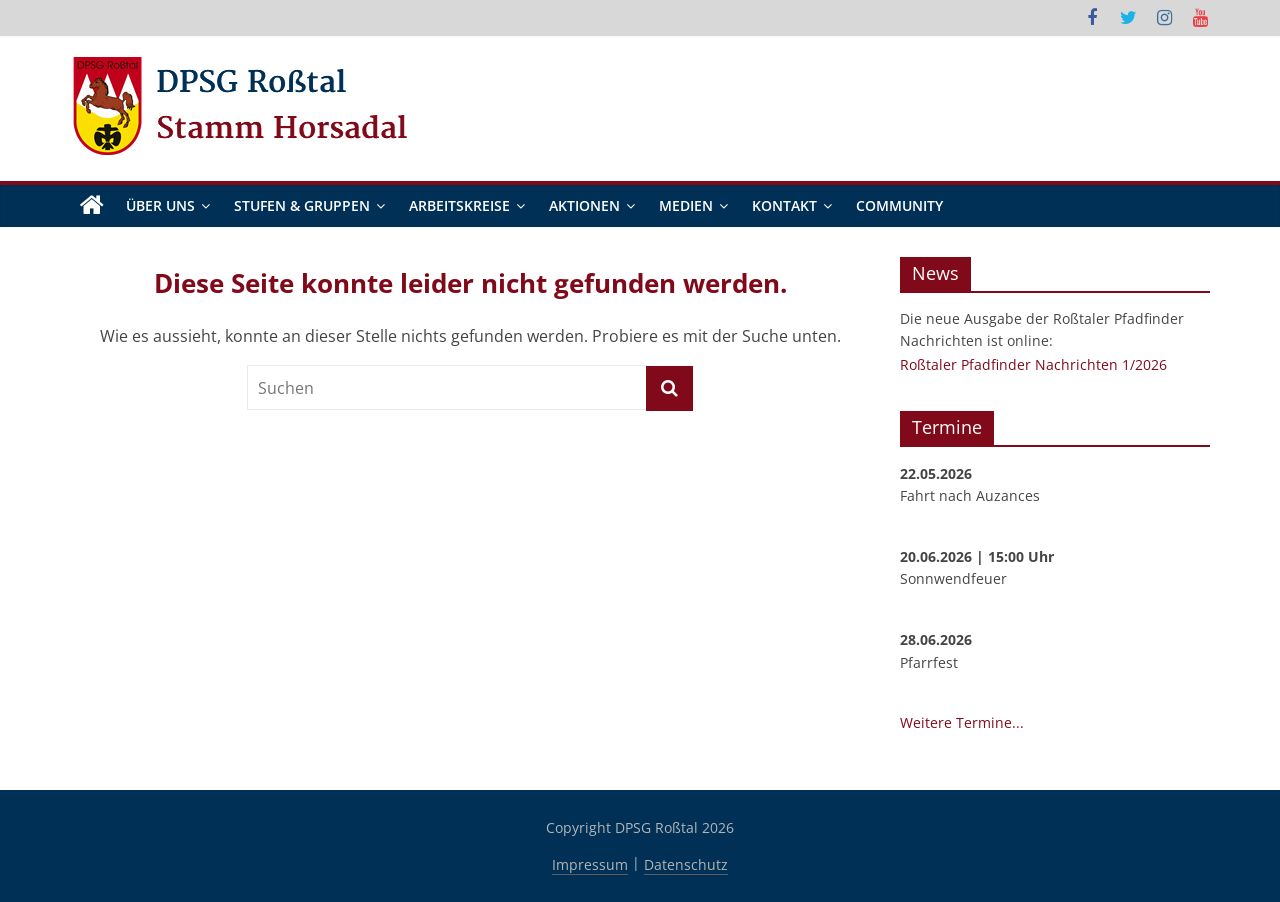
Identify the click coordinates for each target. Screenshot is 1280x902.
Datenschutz (686, 864)
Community (899, 205)
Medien (686, 205)
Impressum (590, 864)
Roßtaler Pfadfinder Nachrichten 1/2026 (1033, 364)
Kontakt (784, 205)
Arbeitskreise (459, 205)
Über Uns (160, 205)
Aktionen (584, 205)
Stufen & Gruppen (302, 205)
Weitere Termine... (962, 723)
